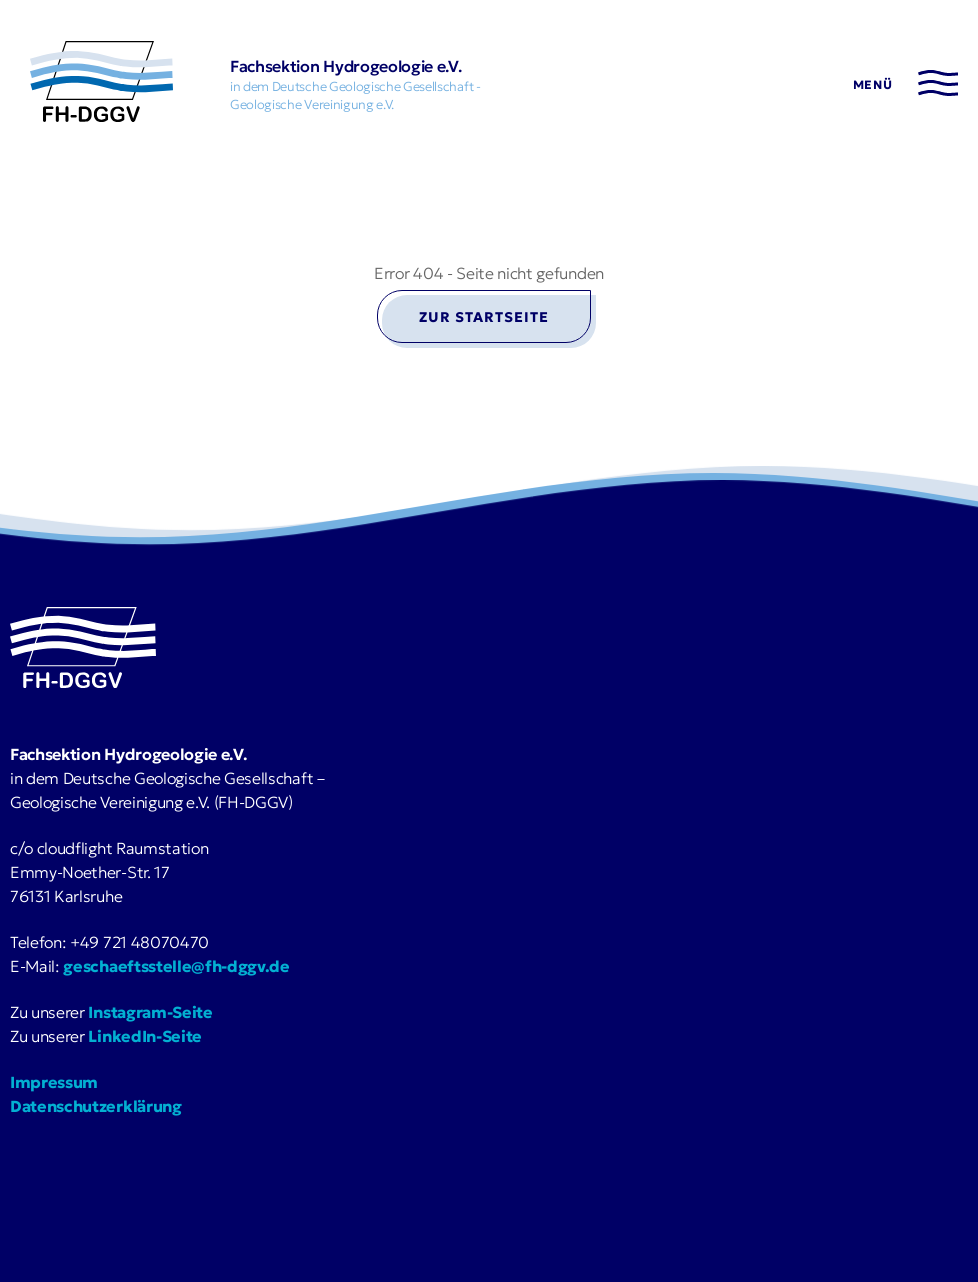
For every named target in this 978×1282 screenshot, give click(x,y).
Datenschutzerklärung (96, 1106)
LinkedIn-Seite (145, 1036)
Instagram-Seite (150, 1012)
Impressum (54, 1082)
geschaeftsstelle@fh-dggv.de (176, 966)
